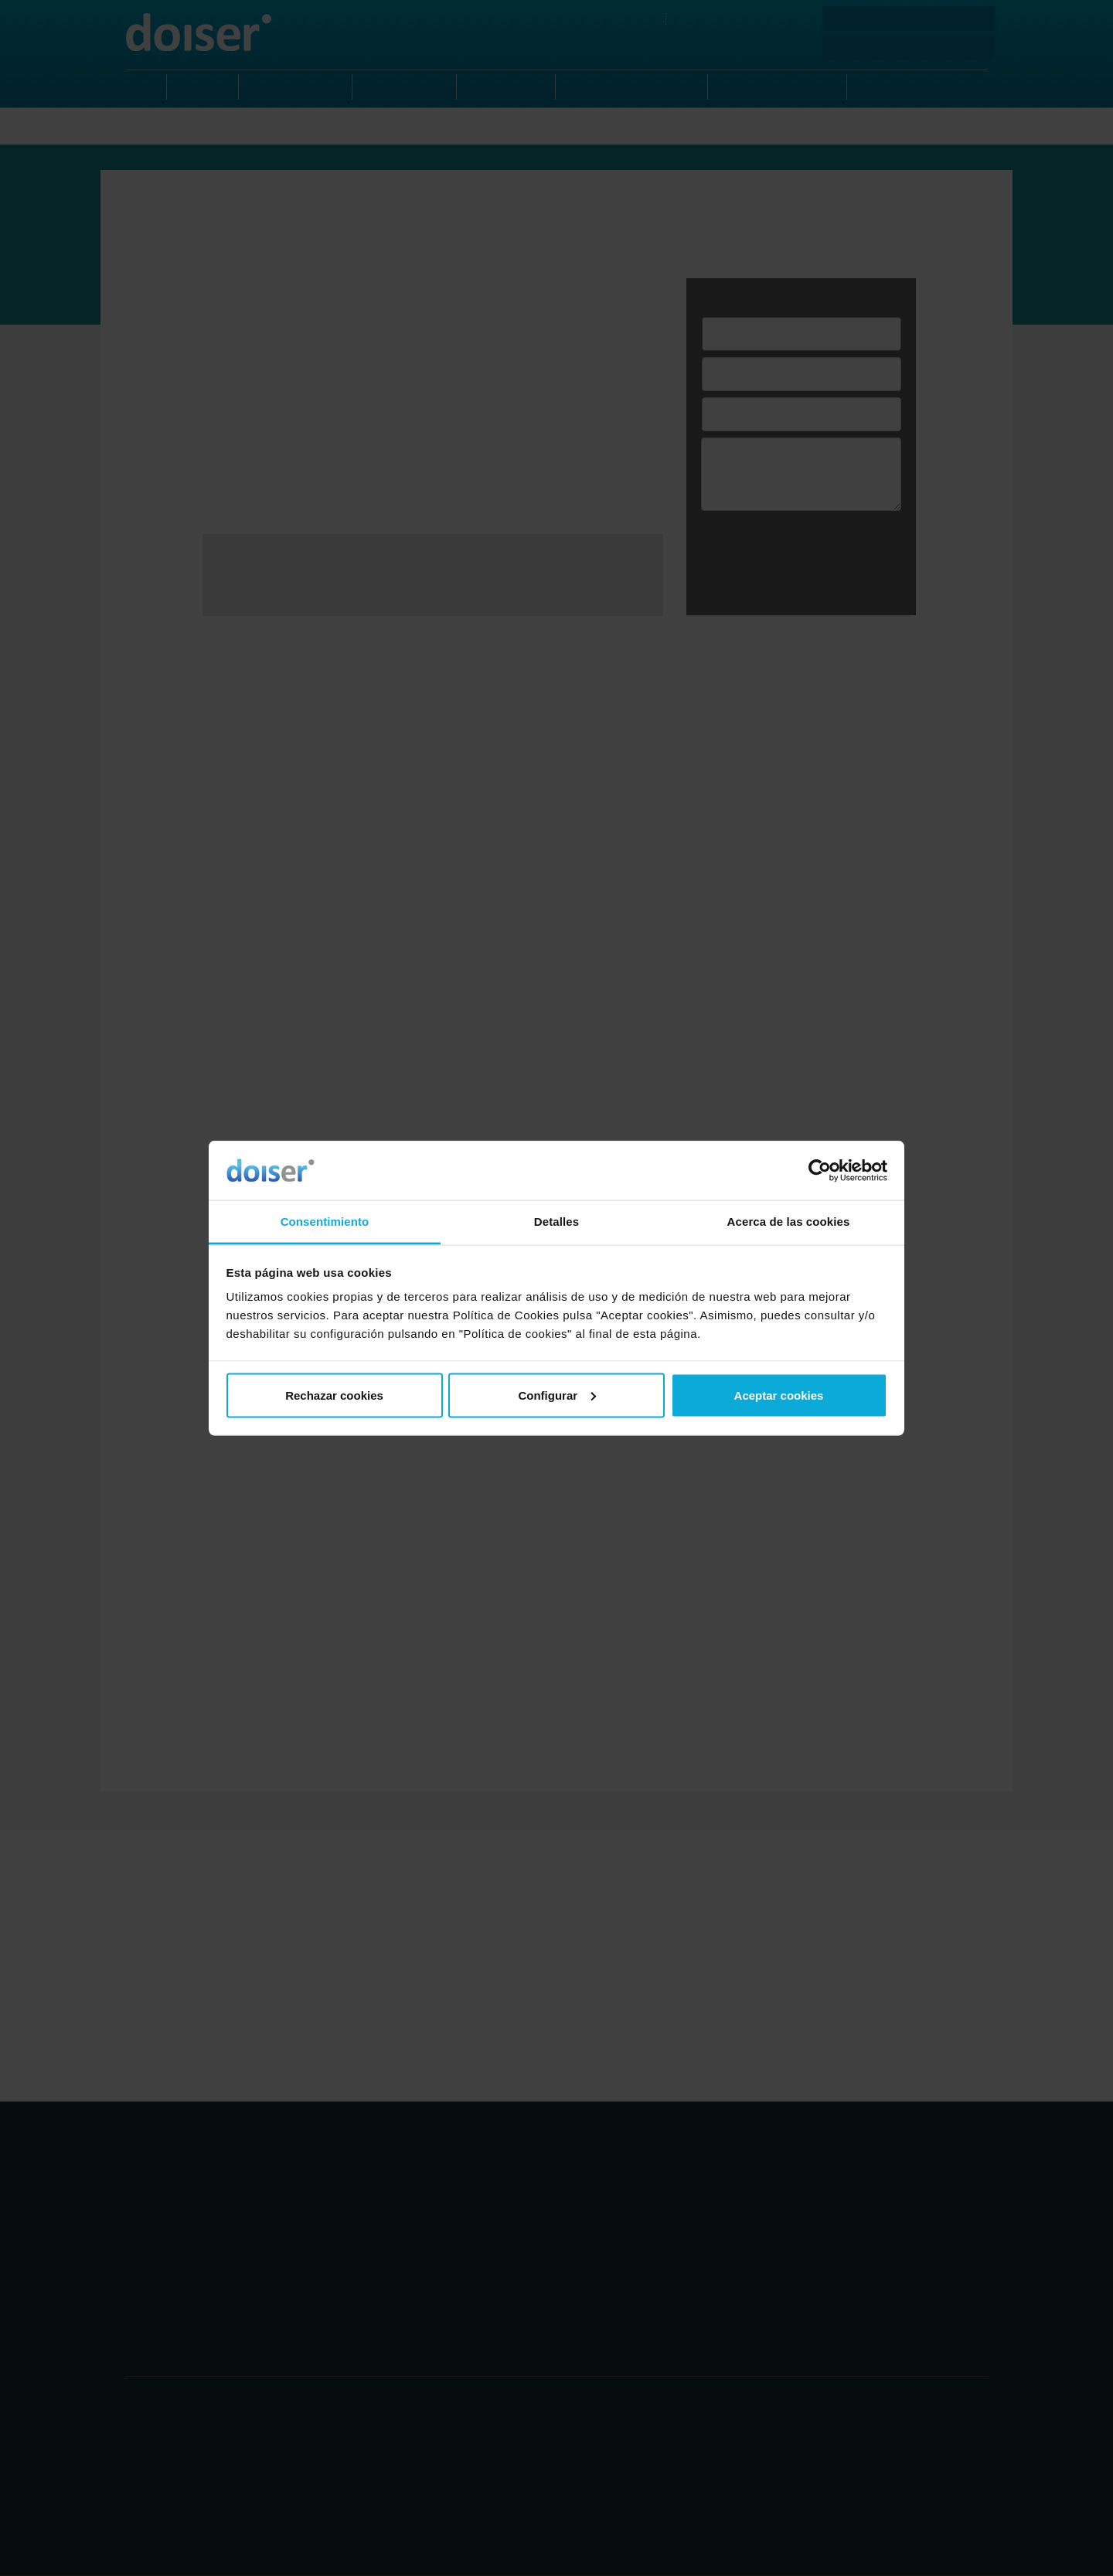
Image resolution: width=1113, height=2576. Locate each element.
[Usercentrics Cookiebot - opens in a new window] (819, 1170)
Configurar (557, 1394)
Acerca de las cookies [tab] (788, 1221)
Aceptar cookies (779, 1394)
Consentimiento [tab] (325, 1221)
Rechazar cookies (334, 1394)
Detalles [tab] (556, 1221)
